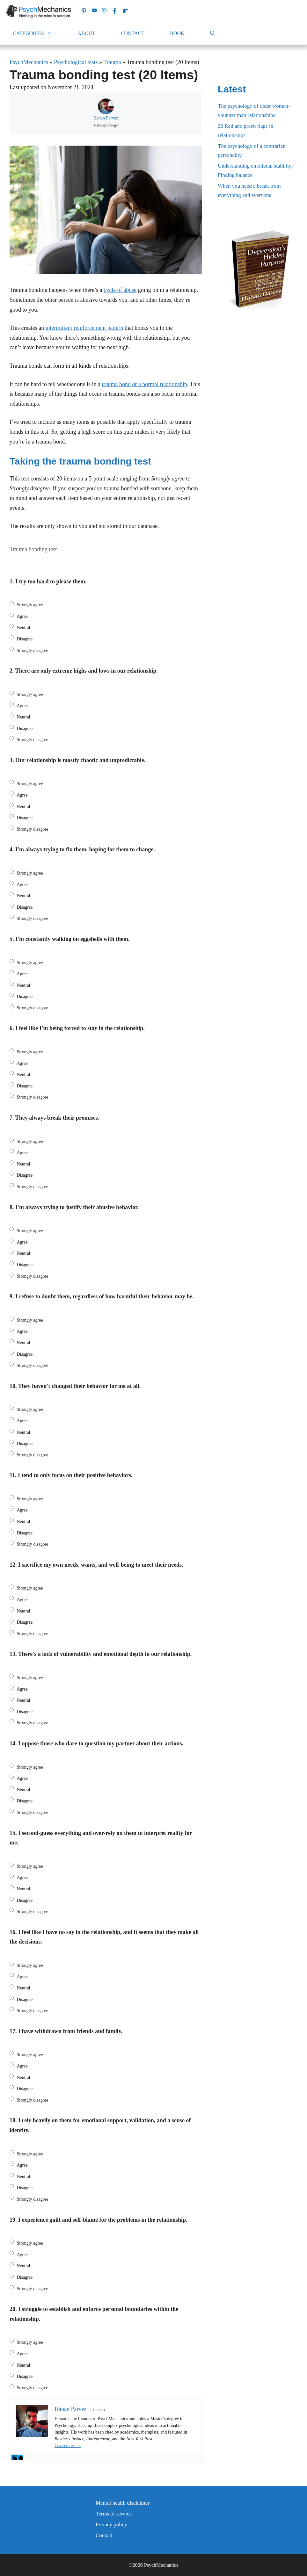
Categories (39, 33)
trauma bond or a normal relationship (144, 384)
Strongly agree (30, 605)
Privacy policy (111, 2525)
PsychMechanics (29, 62)
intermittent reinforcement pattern (84, 328)
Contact (132, 33)
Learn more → (68, 2445)
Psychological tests (76, 62)
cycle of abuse (120, 290)
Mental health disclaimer (123, 2503)
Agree (22, 616)
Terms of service (114, 2514)
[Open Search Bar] (212, 33)
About (86, 33)
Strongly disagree (32, 650)
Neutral (23, 627)
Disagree (25, 639)
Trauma (112, 62)
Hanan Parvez (105, 118)
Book (177, 33)
